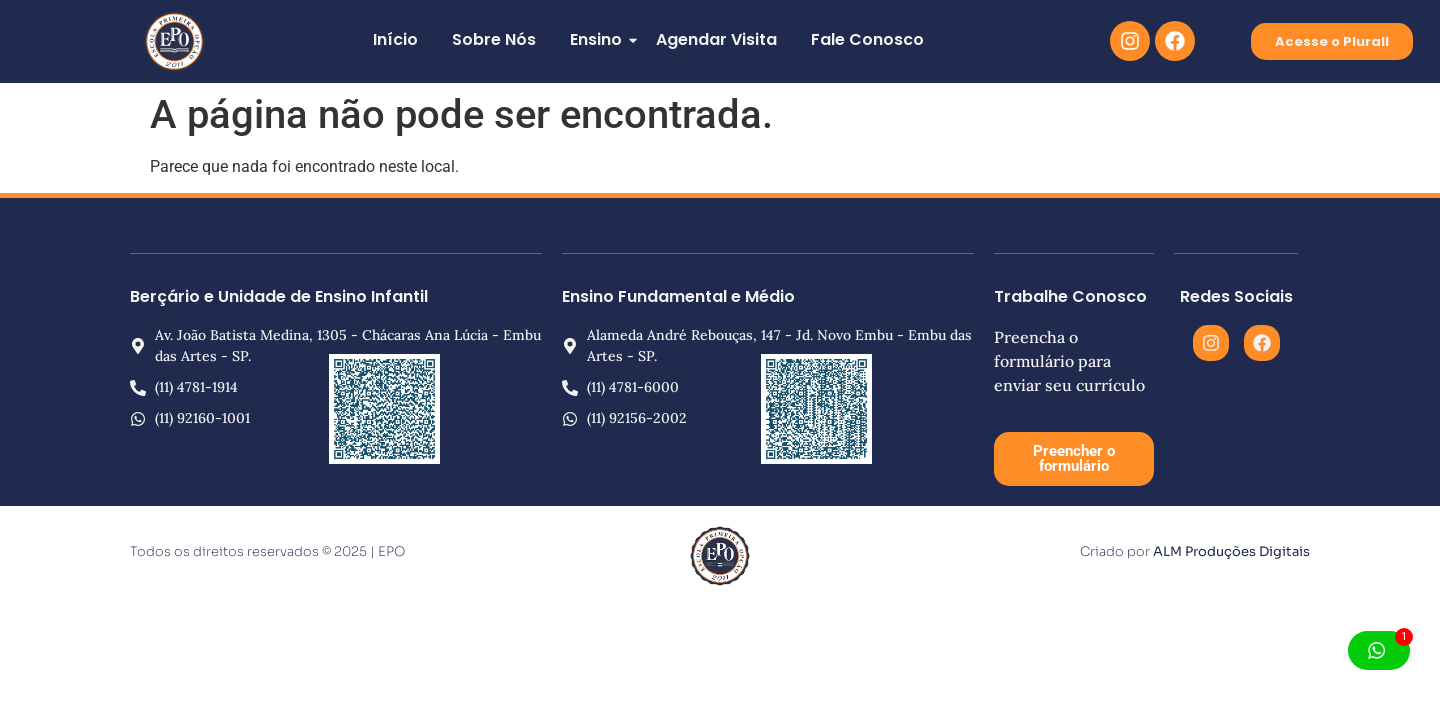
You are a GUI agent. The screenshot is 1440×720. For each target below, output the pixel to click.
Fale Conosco (867, 39)
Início (395, 39)
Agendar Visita (716, 39)
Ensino (599, 39)
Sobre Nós (494, 39)
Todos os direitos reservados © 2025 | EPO (267, 551)
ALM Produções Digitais (1231, 551)
